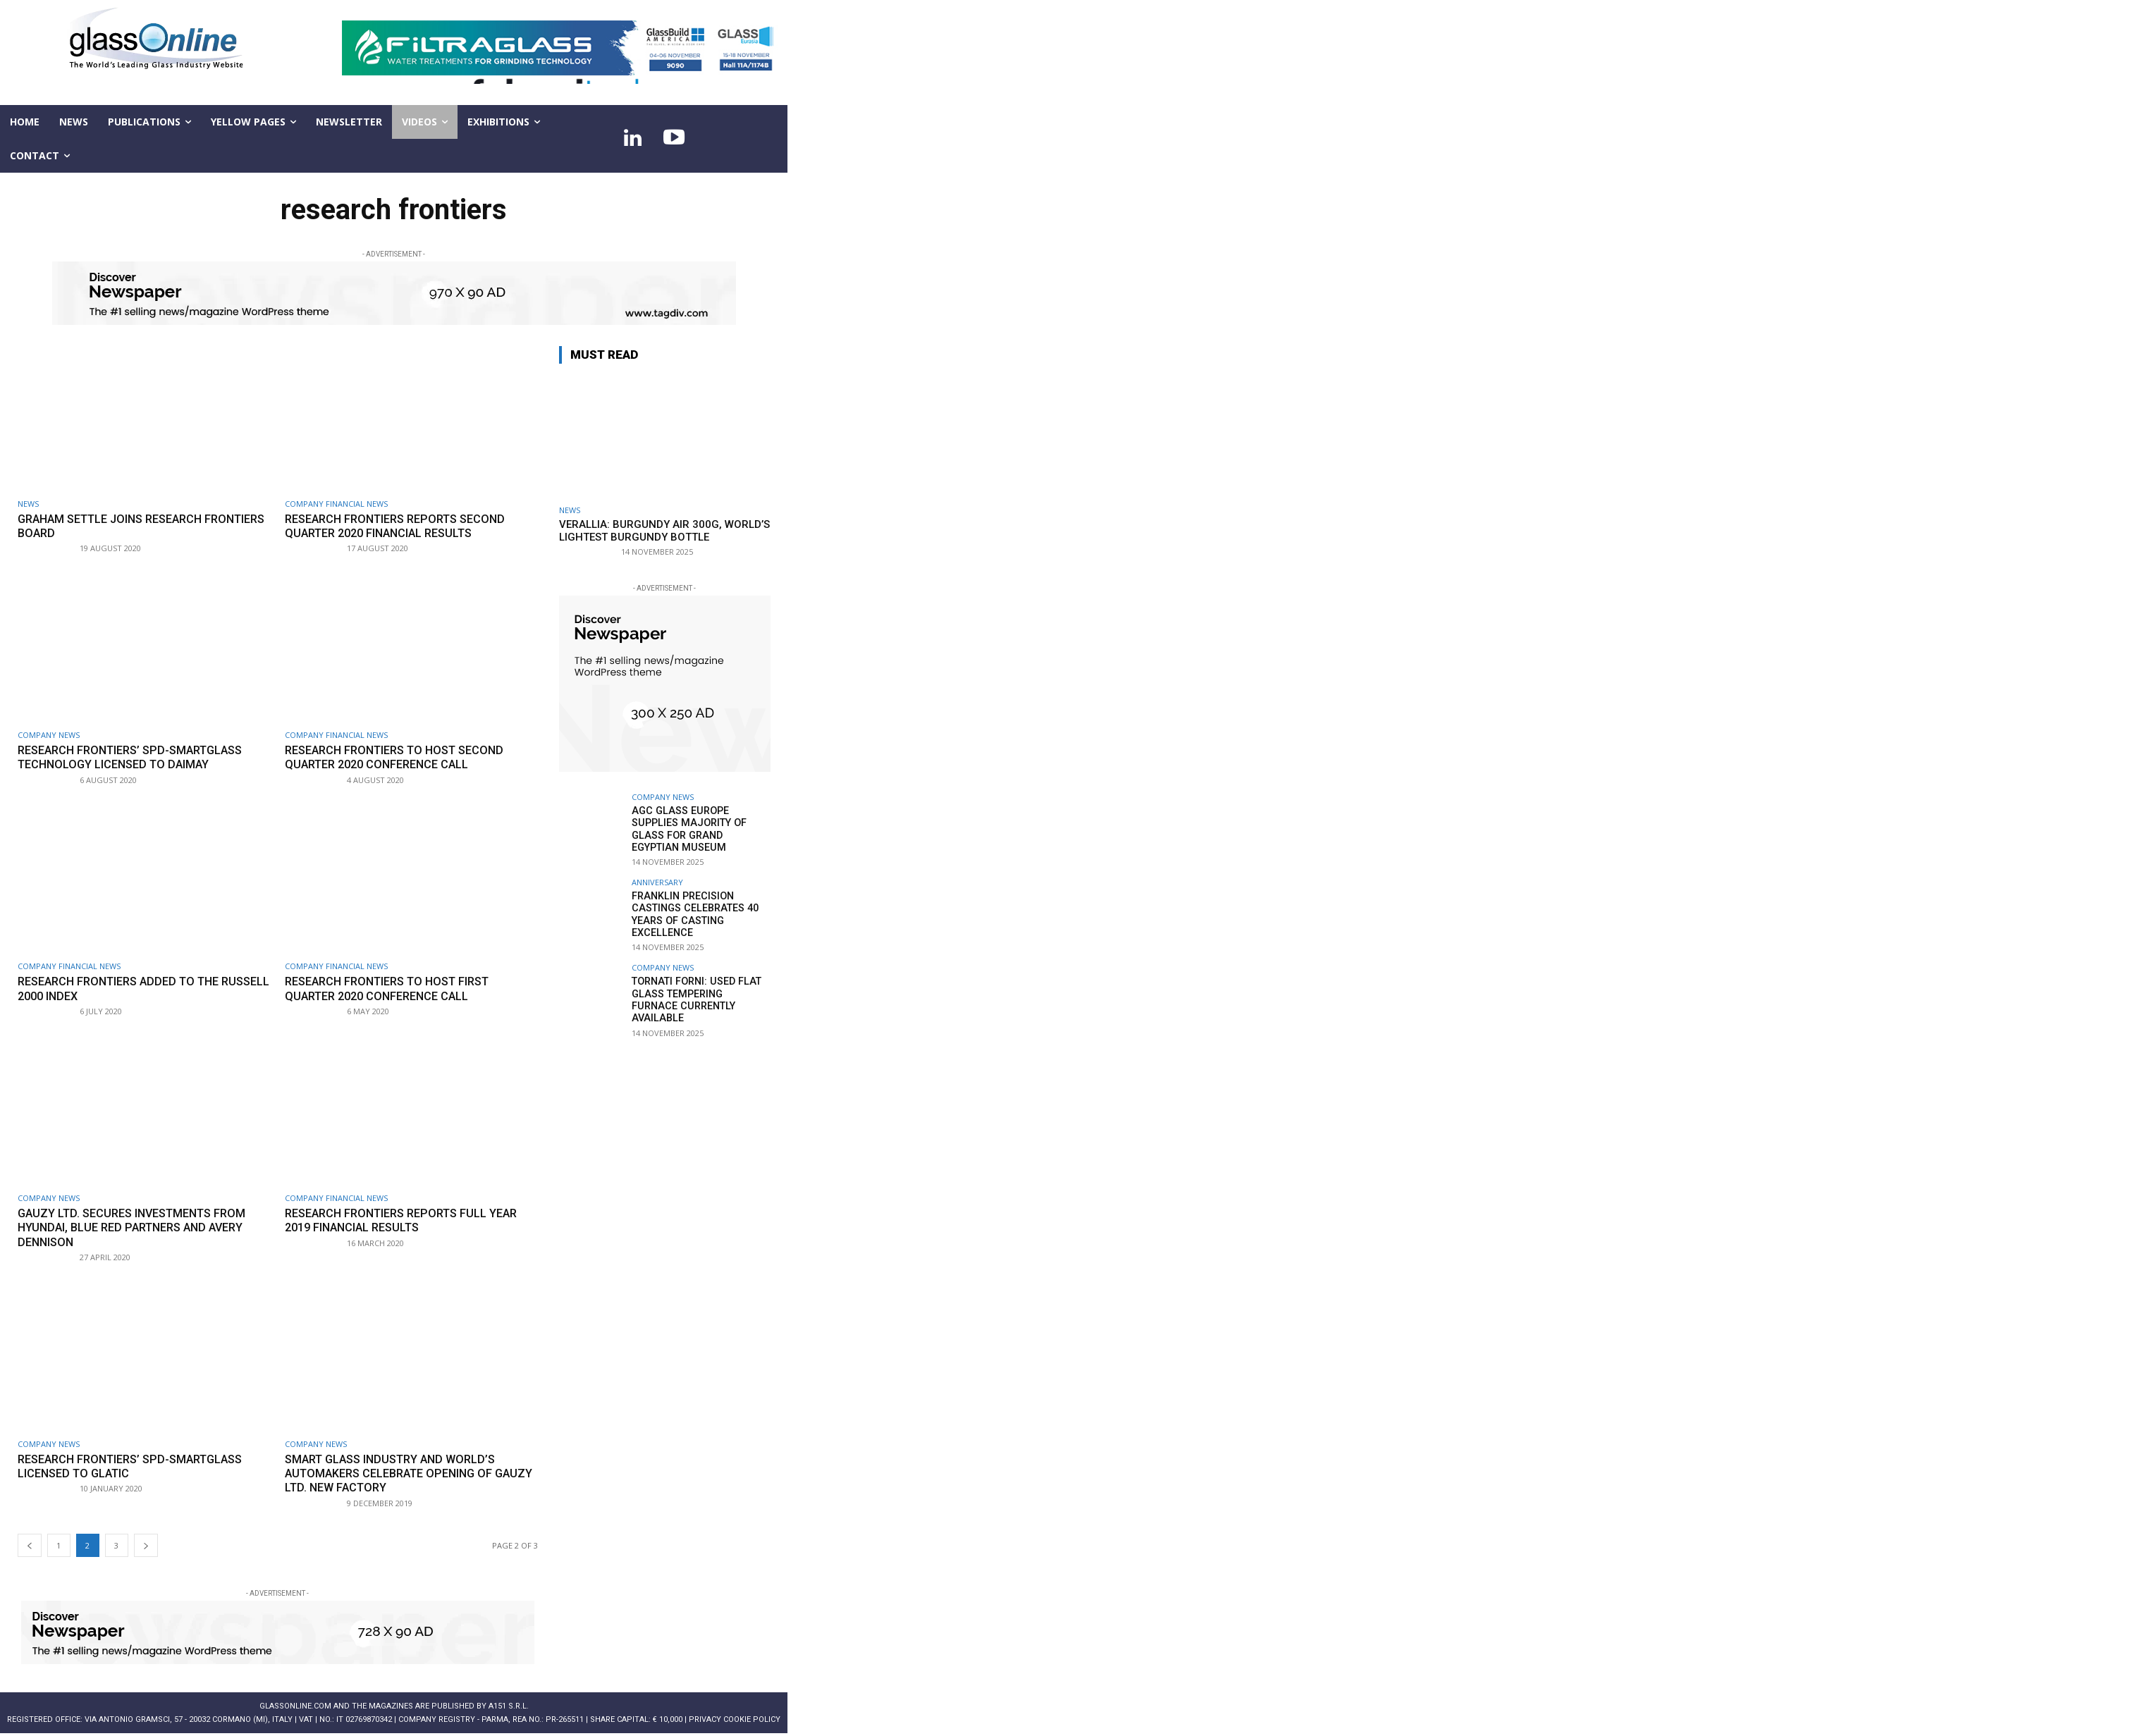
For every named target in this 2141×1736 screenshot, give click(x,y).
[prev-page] (30, 1545)
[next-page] (146, 1545)
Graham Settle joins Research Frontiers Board (117, 526)
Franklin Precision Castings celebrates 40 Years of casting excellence (693, 912)
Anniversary (657, 881)
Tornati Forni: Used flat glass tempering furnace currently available (699, 990)
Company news (49, 735)
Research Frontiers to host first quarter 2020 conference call (395, 988)
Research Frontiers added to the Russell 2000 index (126, 988)
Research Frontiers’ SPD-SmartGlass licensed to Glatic (138, 1466)
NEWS (28, 503)
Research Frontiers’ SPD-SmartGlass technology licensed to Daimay (138, 757)
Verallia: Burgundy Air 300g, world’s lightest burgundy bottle (664, 530)
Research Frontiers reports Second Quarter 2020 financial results (403, 526)
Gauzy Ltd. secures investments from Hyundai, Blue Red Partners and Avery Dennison (139, 1227)
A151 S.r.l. (509, 1706)
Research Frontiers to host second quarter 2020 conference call (402, 757)
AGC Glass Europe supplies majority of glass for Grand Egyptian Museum (700, 828)
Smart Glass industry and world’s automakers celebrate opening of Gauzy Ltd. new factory (396, 1473)
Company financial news (336, 503)
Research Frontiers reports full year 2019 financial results (409, 1220)
